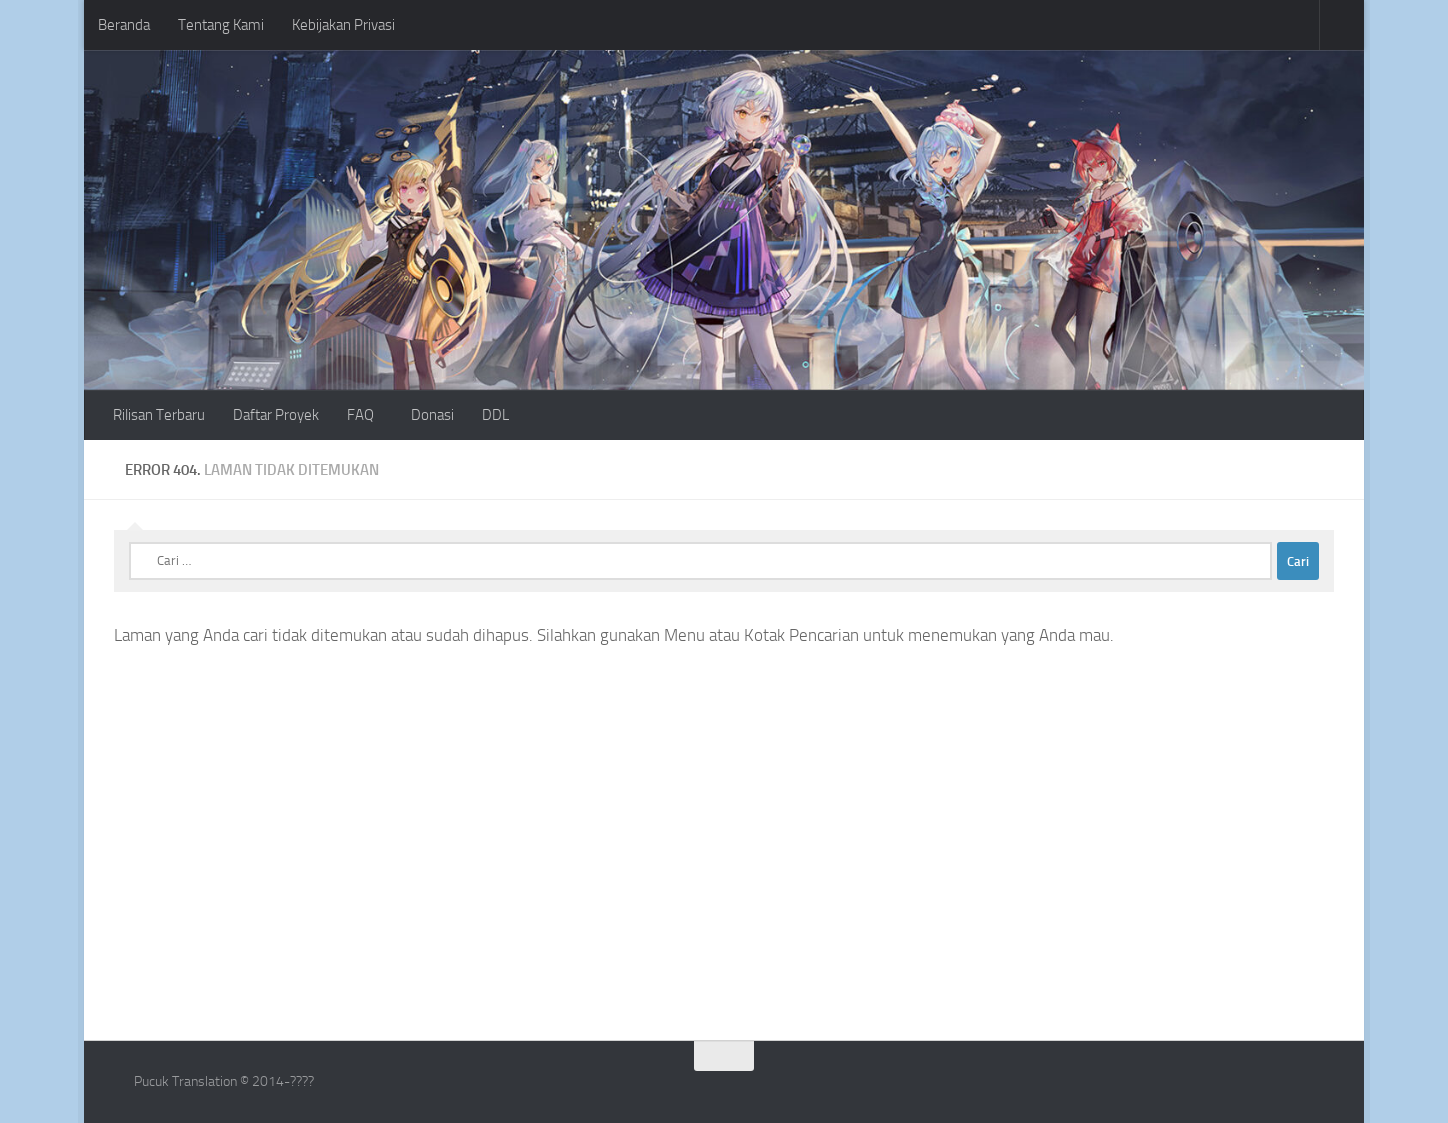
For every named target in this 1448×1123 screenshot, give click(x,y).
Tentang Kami (221, 25)
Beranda (124, 25)
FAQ (360, 415)
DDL (495, 415)
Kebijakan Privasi (343, 25)
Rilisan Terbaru (159, 415)
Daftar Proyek (276, 415)
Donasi (432, 415)
